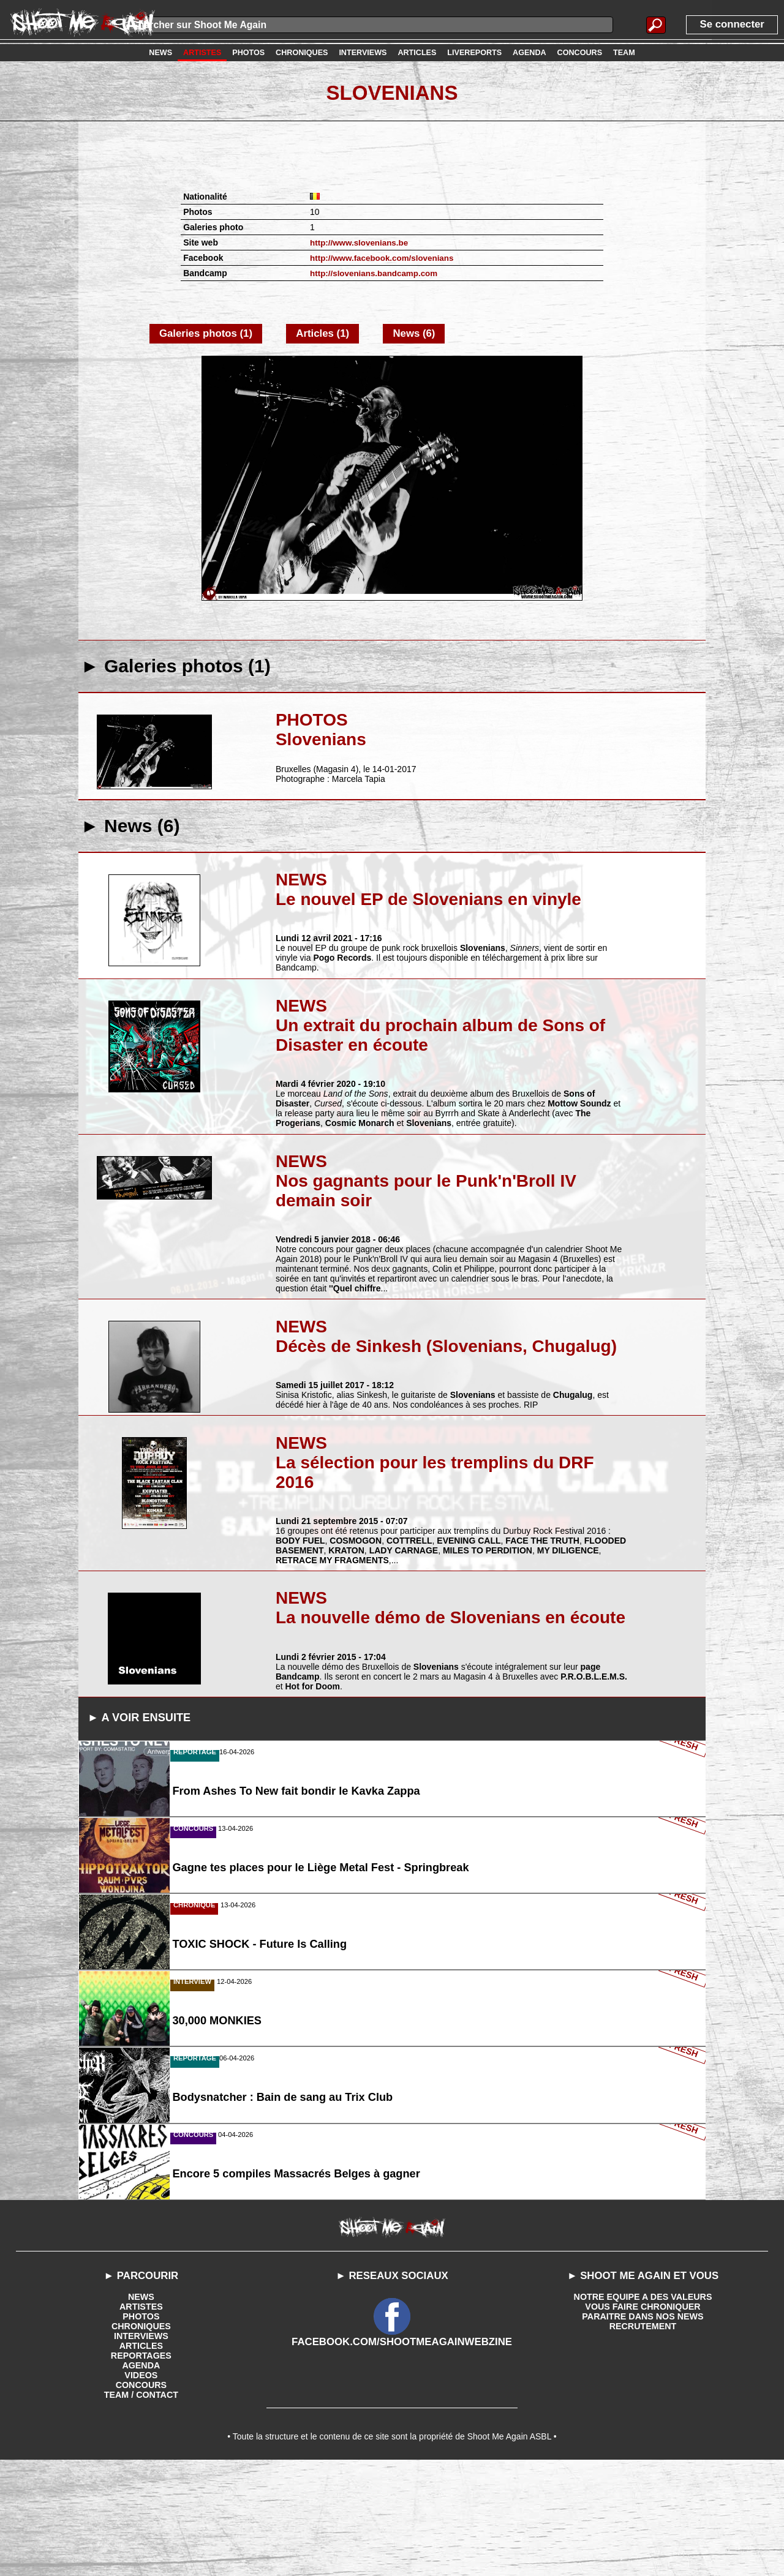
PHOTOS (141, 2427)
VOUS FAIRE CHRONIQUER (642, 2417)
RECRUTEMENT (643, 2437)
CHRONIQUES (141, 2437)
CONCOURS (141, 2496)
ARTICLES (140, 2456)
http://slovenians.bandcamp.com (376, 273)
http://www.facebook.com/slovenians (385, 258)
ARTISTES (141, 2417)
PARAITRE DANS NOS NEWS (642, 2427)
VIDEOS (141, 2486)
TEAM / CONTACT (141, 2505)
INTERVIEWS (141, 2447)
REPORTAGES (141, 2466)
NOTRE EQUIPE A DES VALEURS (642, 2408)
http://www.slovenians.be (361, 242)
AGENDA (141, 2476)
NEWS (141, 2408)
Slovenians (392, 92)
